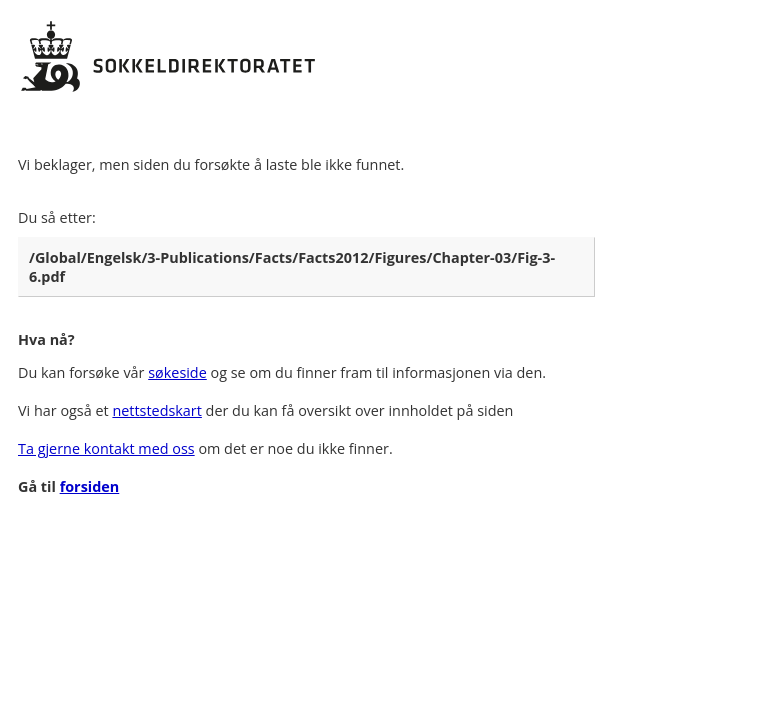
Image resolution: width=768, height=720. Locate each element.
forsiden (90, 486)
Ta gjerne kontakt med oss (106, 448)
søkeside (177, 372)
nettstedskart (156, 410)
